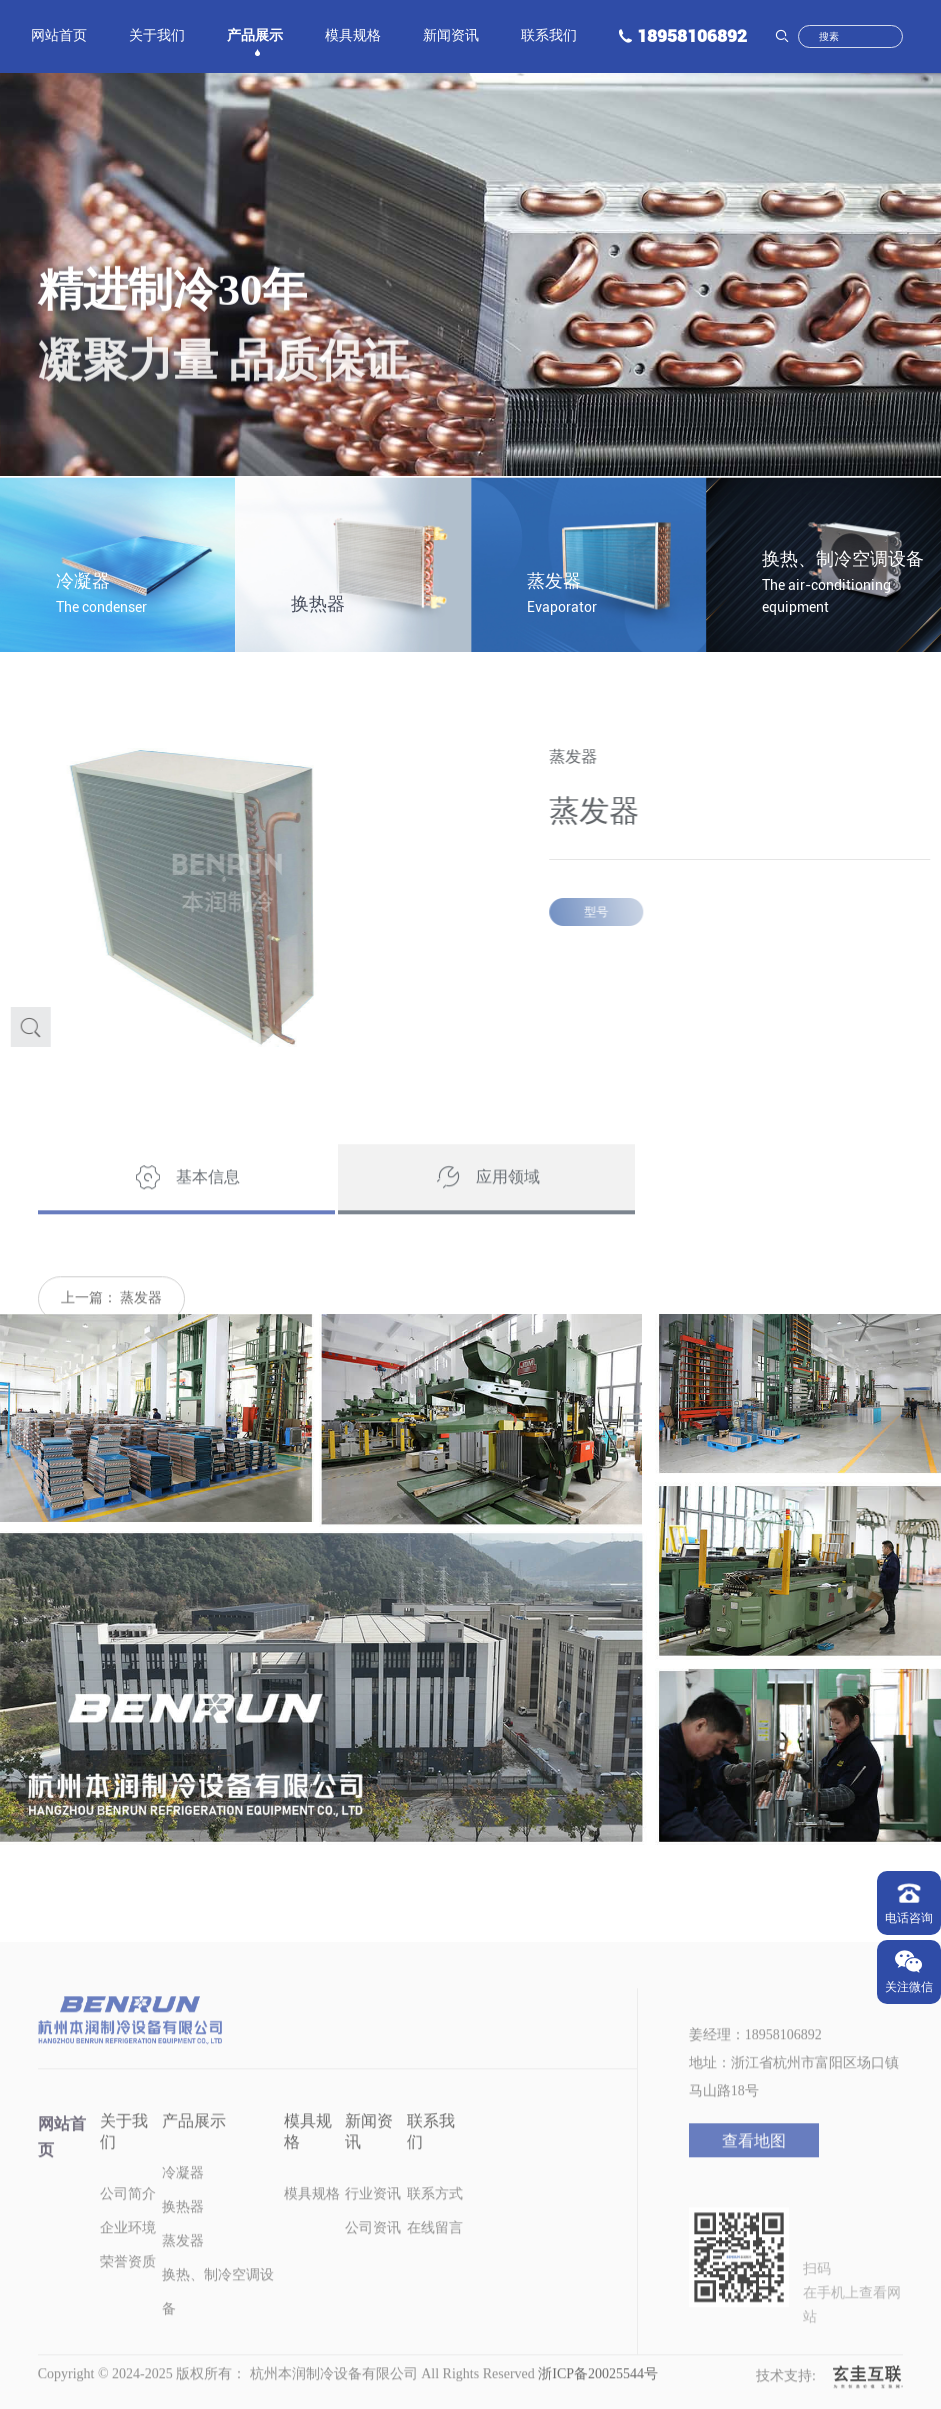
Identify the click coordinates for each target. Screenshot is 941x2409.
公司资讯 (373, 2256)
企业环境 (128, 2256)
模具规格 (353, 37)
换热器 (183, 2235)
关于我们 (157, 37)
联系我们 (549, 37)
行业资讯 (373, 2222)
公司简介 (128, 2222)
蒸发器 (141, 1326)
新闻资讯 (451, 37)
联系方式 (435, 2222)
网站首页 (59, 37)
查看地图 (754, 2169)
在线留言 (435, 2256)
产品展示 (255, 37)
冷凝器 (183, 2201)
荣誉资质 (128, 2290)
